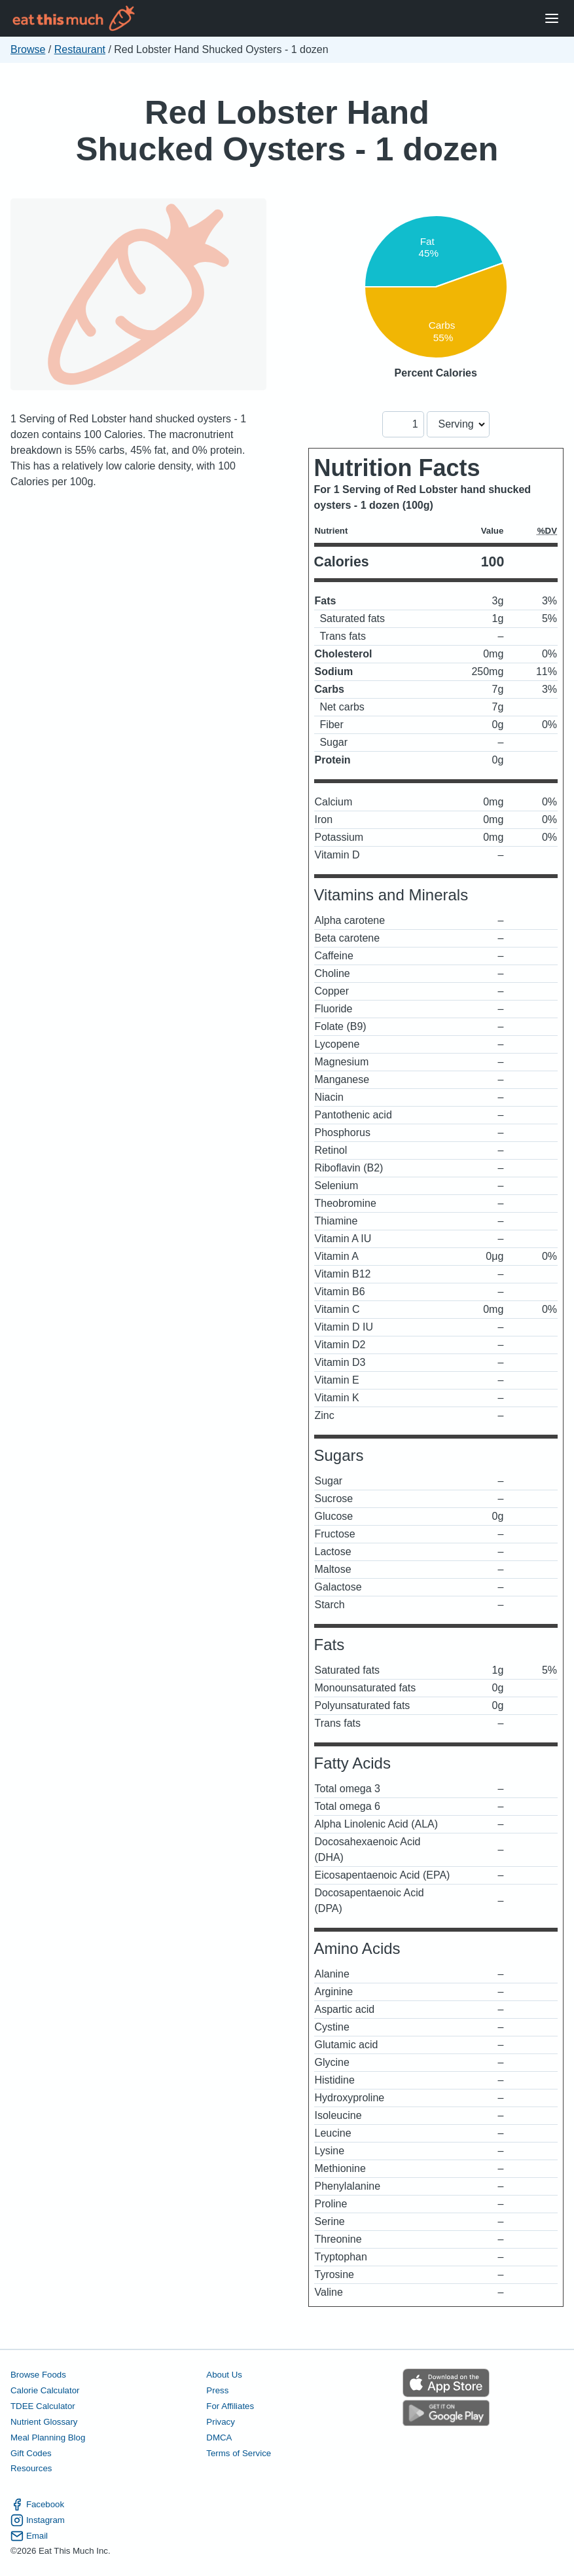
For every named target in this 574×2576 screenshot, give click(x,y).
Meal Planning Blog (47, 2437)
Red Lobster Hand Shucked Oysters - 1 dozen (287, 131)
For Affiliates (230, 2406)
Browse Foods (38, 2375)
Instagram (37, 2520)
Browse (27, 49)
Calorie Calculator (44, 2390)
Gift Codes (31, 2453)
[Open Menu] (552, 19)
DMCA (219, 2437)
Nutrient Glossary (43, 2422)
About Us (224, 2375)
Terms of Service (238, 2453)
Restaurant (79, 49)
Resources (31, 2468)
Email (29, 2536)
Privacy (220, 2422)
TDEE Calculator (42, 2406)
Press (217, 2390)
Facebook (37, 2504)
